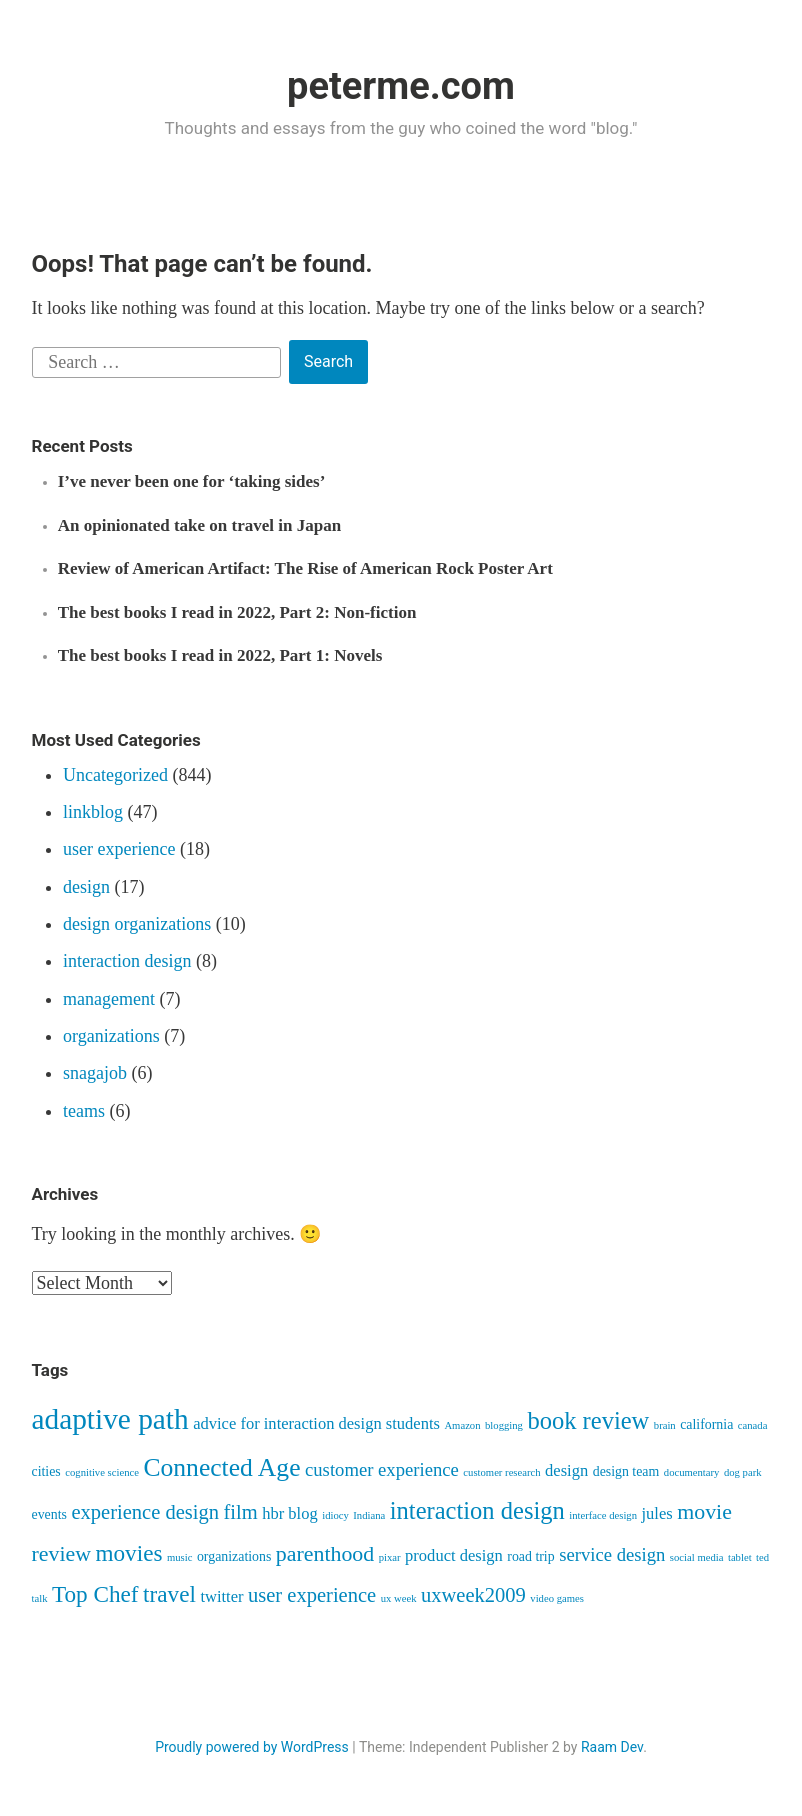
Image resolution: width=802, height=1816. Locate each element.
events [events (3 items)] (49, 1514)
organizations (111, 1036)
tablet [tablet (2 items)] (740, 1557)
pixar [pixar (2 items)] (390, 1557)
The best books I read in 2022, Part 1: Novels (220, 655)
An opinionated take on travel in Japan (199, 525)
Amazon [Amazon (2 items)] (462, 1425)
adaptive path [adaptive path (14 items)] (110, 1419)
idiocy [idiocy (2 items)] (335, 1515)
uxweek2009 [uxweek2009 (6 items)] (473, 1595)
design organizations (137, 924)
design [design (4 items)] (566, 1470)
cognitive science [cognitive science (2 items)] (102, 1472)
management (109, 999)
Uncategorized (115, 775)
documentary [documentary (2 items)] (692, 1472)
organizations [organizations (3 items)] (234, 1556)
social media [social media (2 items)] (697, 1557)
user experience (119, 849)
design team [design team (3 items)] (626, 1471)
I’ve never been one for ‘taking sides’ (192, 481)
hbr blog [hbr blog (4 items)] (290, 1513)
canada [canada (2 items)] (753, 1425)
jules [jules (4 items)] (657, 1513)
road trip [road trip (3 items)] (530, 1556)
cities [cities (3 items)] (46, 1471)
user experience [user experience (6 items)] (312, 1595)
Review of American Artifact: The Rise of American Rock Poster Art (305, 568)
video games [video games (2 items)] (557, 1598)
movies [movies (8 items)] (128, 1553)
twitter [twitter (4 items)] (221, 1596)
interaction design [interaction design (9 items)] (477, 1510)
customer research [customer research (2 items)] (501, 1472)
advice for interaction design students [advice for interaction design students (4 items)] (316, 1423)
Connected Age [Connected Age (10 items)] (221, 1467)
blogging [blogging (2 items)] (504, 1425)
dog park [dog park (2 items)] (743, 1472)
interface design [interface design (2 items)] (603, 1515)
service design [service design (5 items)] (612, 1554)
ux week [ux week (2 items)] (399, 1598)
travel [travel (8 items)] (169, 1594)
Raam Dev (612, 1747)
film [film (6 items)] (240, 1512)
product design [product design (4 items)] (454, 1555)
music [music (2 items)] (179, 1557)
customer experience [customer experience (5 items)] (382, 1469)
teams (84, 1111)
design (86, 887)
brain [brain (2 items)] (665, 1425)
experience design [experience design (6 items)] (145, 1512)
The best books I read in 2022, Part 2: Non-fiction (237, 612)
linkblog (93, 812)
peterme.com (401, 86)
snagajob (95, 1073)
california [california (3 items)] (706, 1424)
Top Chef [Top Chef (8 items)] (95, 1594)
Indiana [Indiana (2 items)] (369, 1515)
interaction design (127, 961)
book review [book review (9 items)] (588, 1420)
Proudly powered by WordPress (252, 1747)
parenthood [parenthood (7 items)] (325, 1554)
